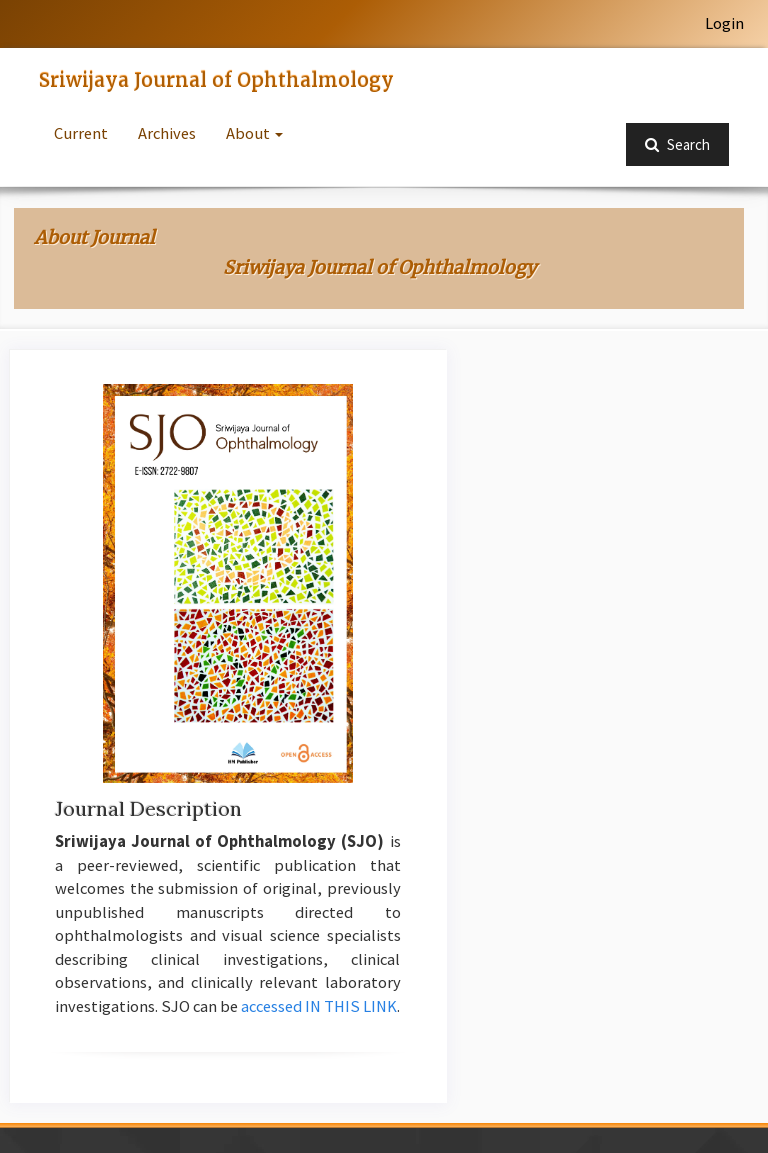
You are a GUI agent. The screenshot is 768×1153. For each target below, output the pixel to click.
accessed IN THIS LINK (319, 1006)
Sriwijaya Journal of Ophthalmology (216, 80)
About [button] (254, 133)
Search (677, 144)
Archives (167, 133)
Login (724, 23)
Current (81, 133)
